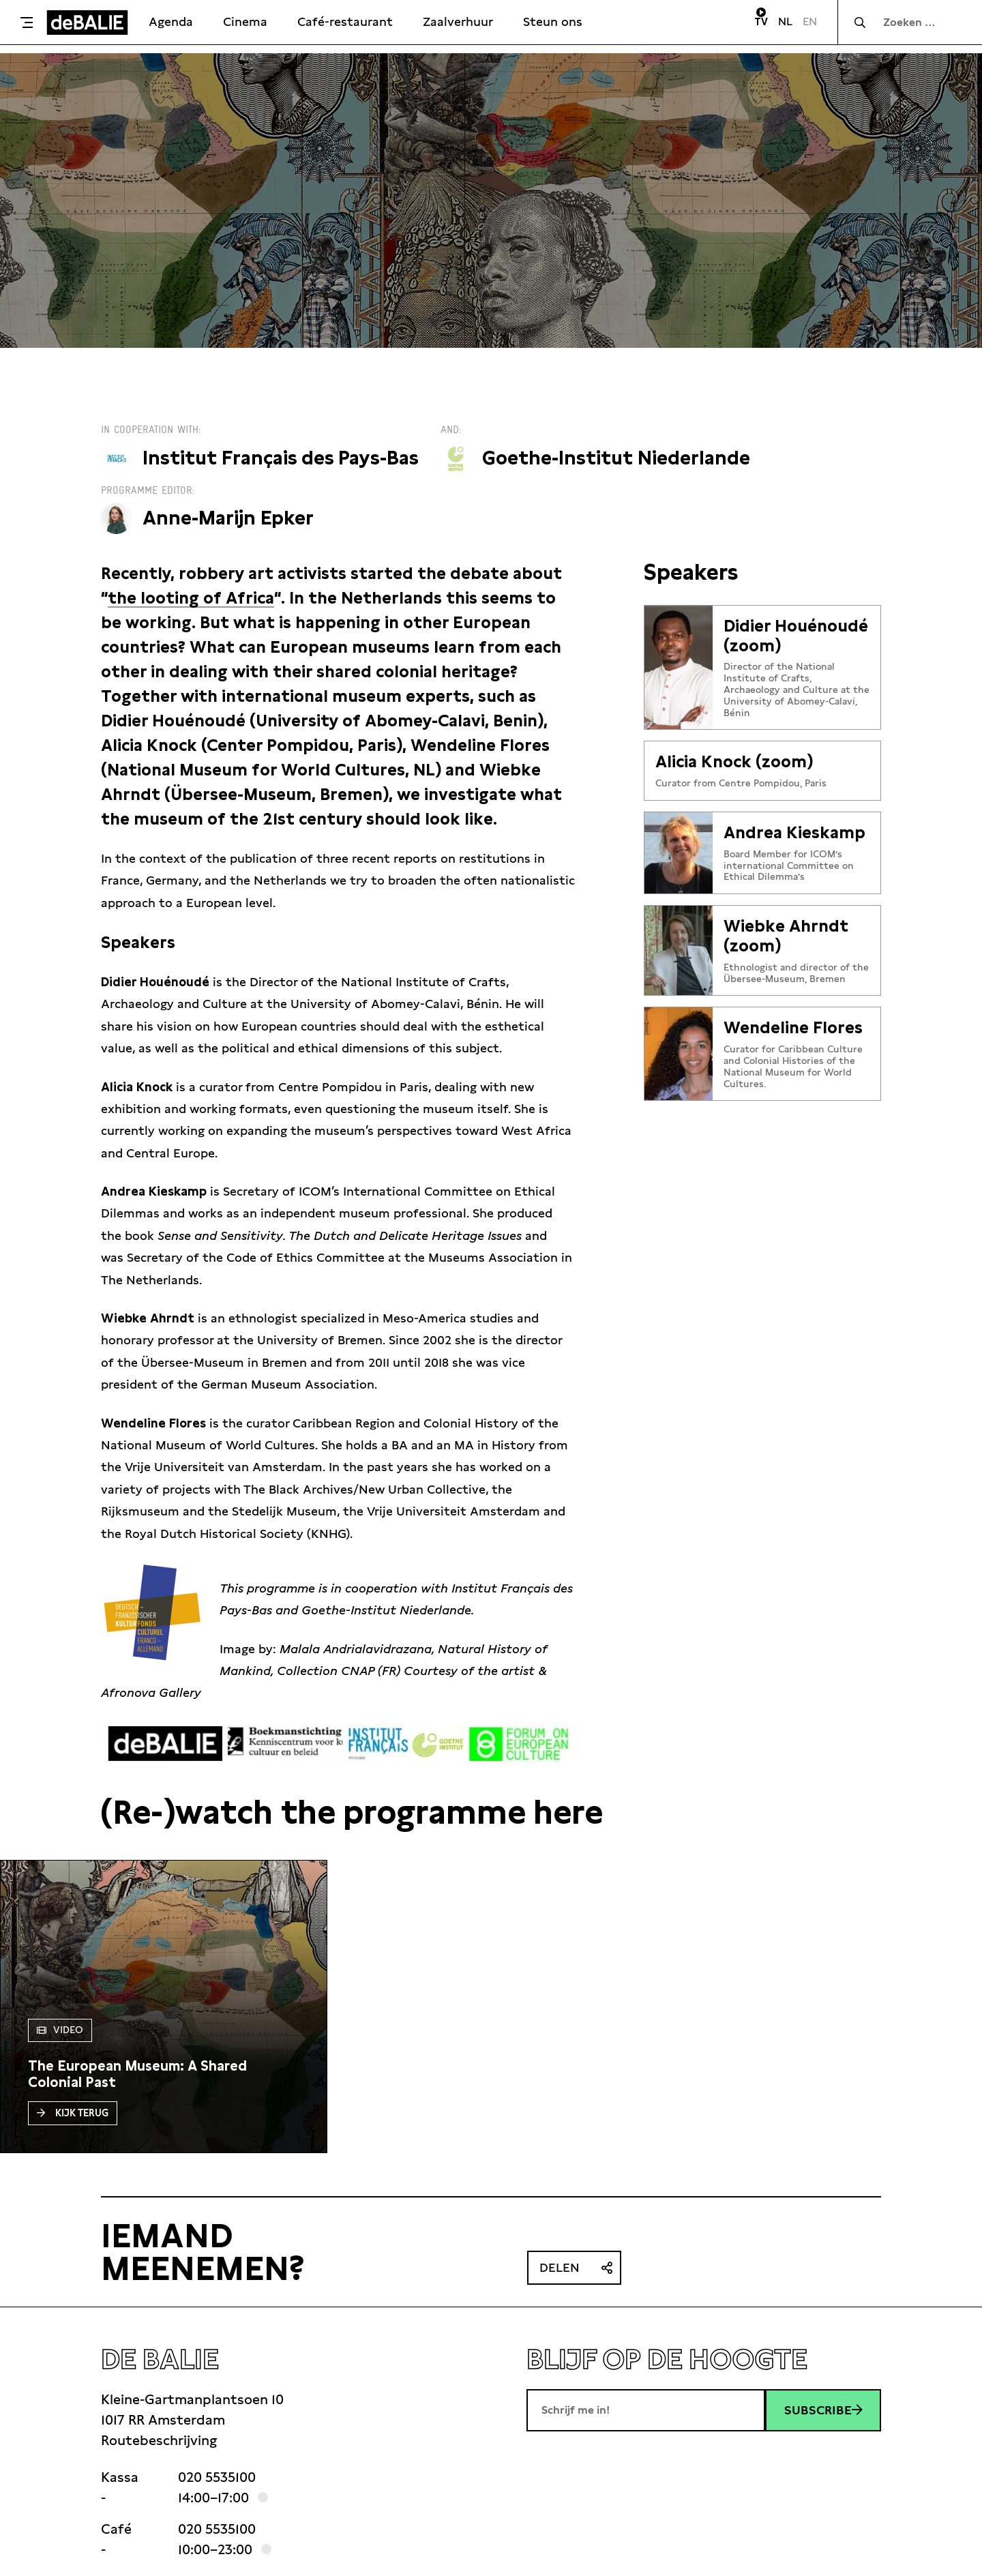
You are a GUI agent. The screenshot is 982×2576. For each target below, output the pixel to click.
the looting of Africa (191, 598)
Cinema (245, 21)
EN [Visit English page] (810, 21)
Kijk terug (72, 2112)
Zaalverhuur (458, 21)
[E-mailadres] (645, 2410)
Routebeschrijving (159, 2440)
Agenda (171, 21)
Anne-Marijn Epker (228, 518)
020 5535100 (217, 2477)
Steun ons (552, 21)
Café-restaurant (345, 21)
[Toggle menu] (26, 22)
